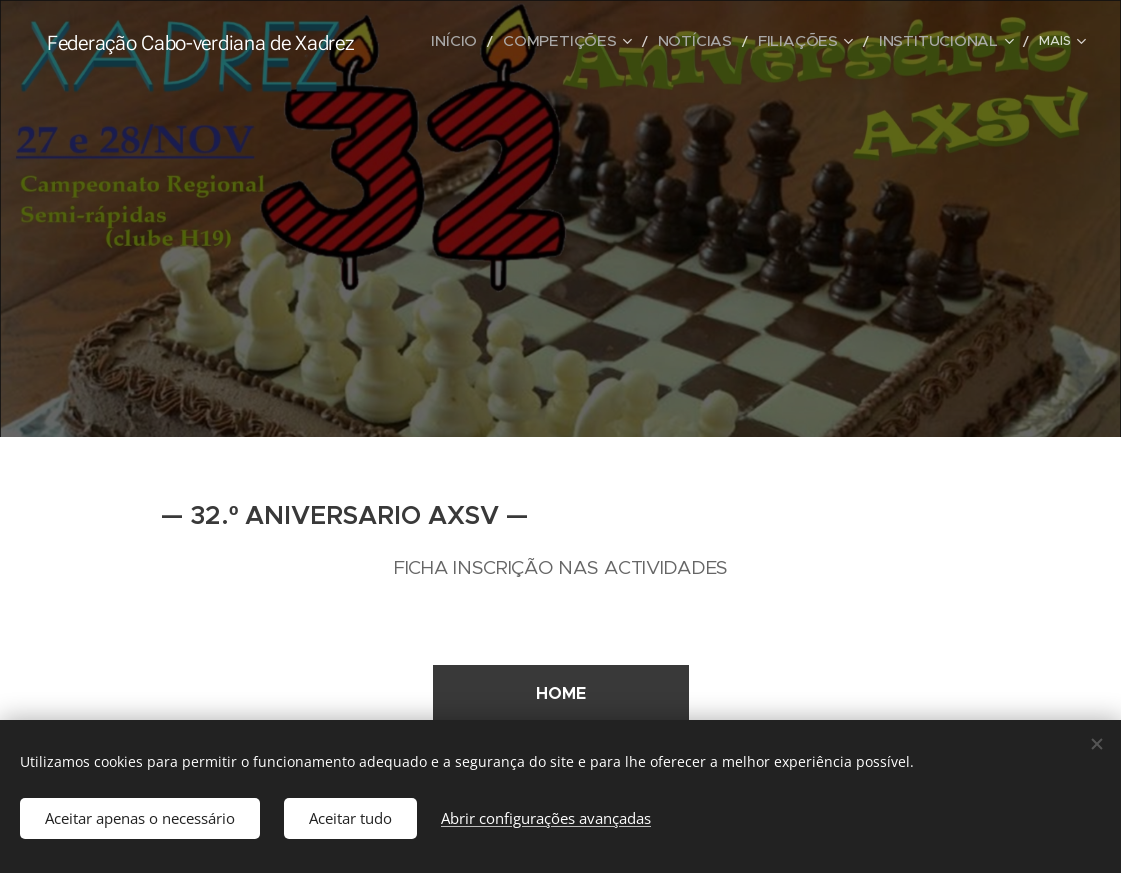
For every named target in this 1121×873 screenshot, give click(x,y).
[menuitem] (523, 41)
